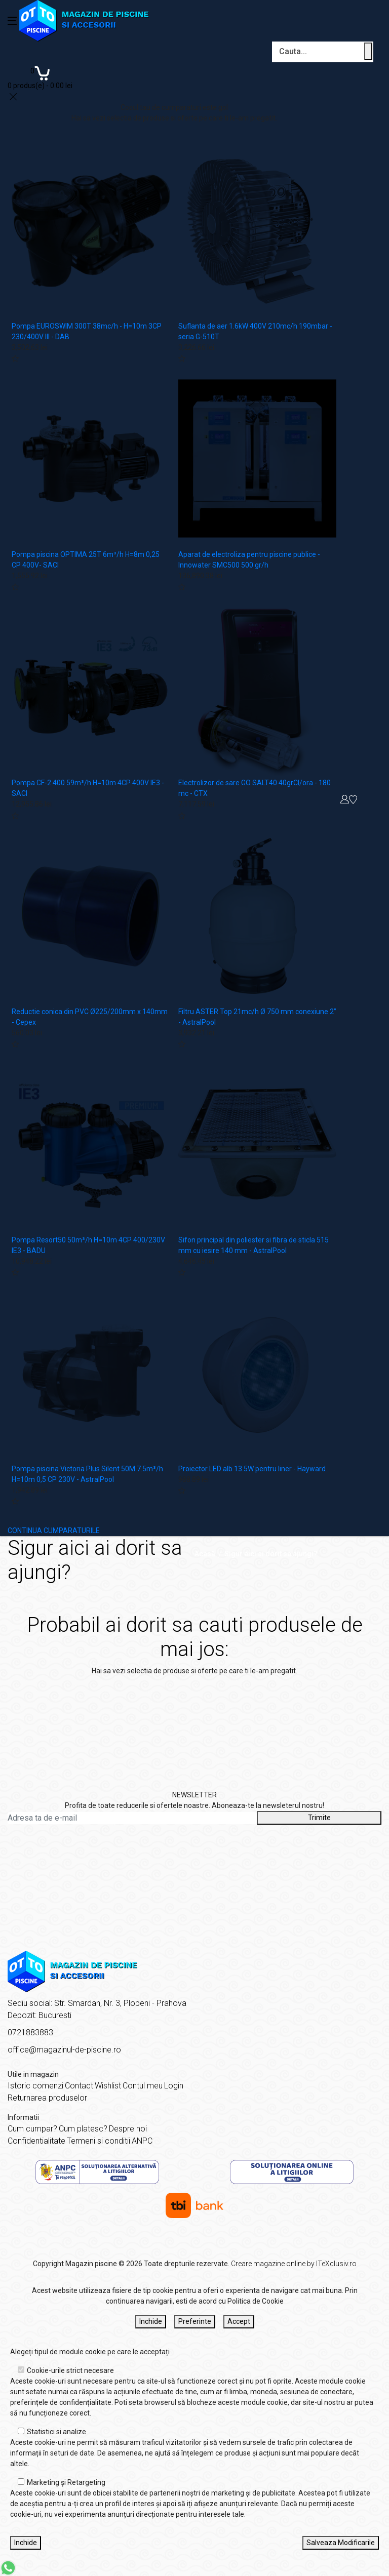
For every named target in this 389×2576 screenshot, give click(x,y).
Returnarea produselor (47, 2098)
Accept (238, 2321)
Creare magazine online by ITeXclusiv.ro (294, 2264)
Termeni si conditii (98, 2141)
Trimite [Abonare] (319, 1818)
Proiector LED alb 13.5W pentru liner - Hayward (252, 1469)
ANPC (142, 2141)
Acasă (204, 1554)
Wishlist (108, 2085)
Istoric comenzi (35, 2085)
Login (173, 2085)
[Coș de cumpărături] (40, 76)
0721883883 (30, 2032)
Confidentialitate (36, 2141)
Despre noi (128, 2129)
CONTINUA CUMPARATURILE (54, 1530)
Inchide (150, 2321)
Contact (79, 2085)
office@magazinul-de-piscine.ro (64, 2050)
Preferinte (194, 2321)
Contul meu (143, 2085)
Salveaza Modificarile (340, 2543)
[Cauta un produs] (368, 51)
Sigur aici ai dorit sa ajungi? (271, 1554)
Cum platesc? (83, 2129)
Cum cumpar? (32, 2129)
